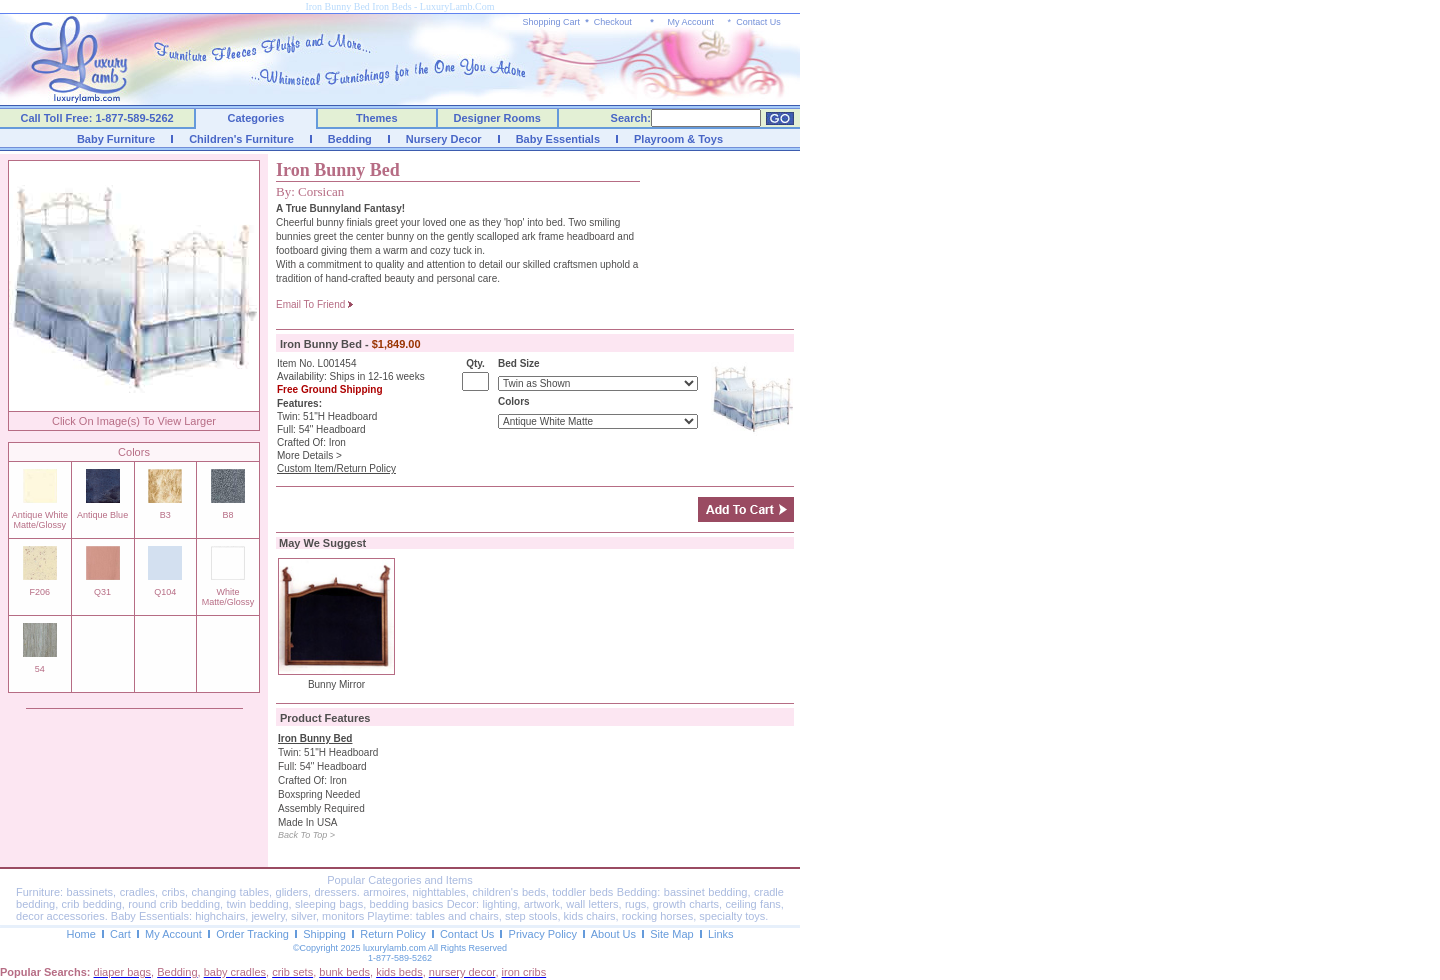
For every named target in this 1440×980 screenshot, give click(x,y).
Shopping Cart (552, 22)
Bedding (350, 139)
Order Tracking (252, 934)
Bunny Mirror (336, 684)
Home (80, 934)
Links (721, 934)
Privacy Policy (543, 934)
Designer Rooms (496, 118)
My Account (690, 22)
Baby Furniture (116, 139)
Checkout (613, 22)
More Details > (309, 455)
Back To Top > (306, 835)
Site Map (671, 934)
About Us (613, 934)
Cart (120, 934)
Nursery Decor (444, 139)
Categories (256, 118)
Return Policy (392, 934)
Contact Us (758, 22)
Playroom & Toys (678, 139)
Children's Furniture (241, 139)
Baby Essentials (558, 139)
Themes (377, 118)
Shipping (324, 934)
